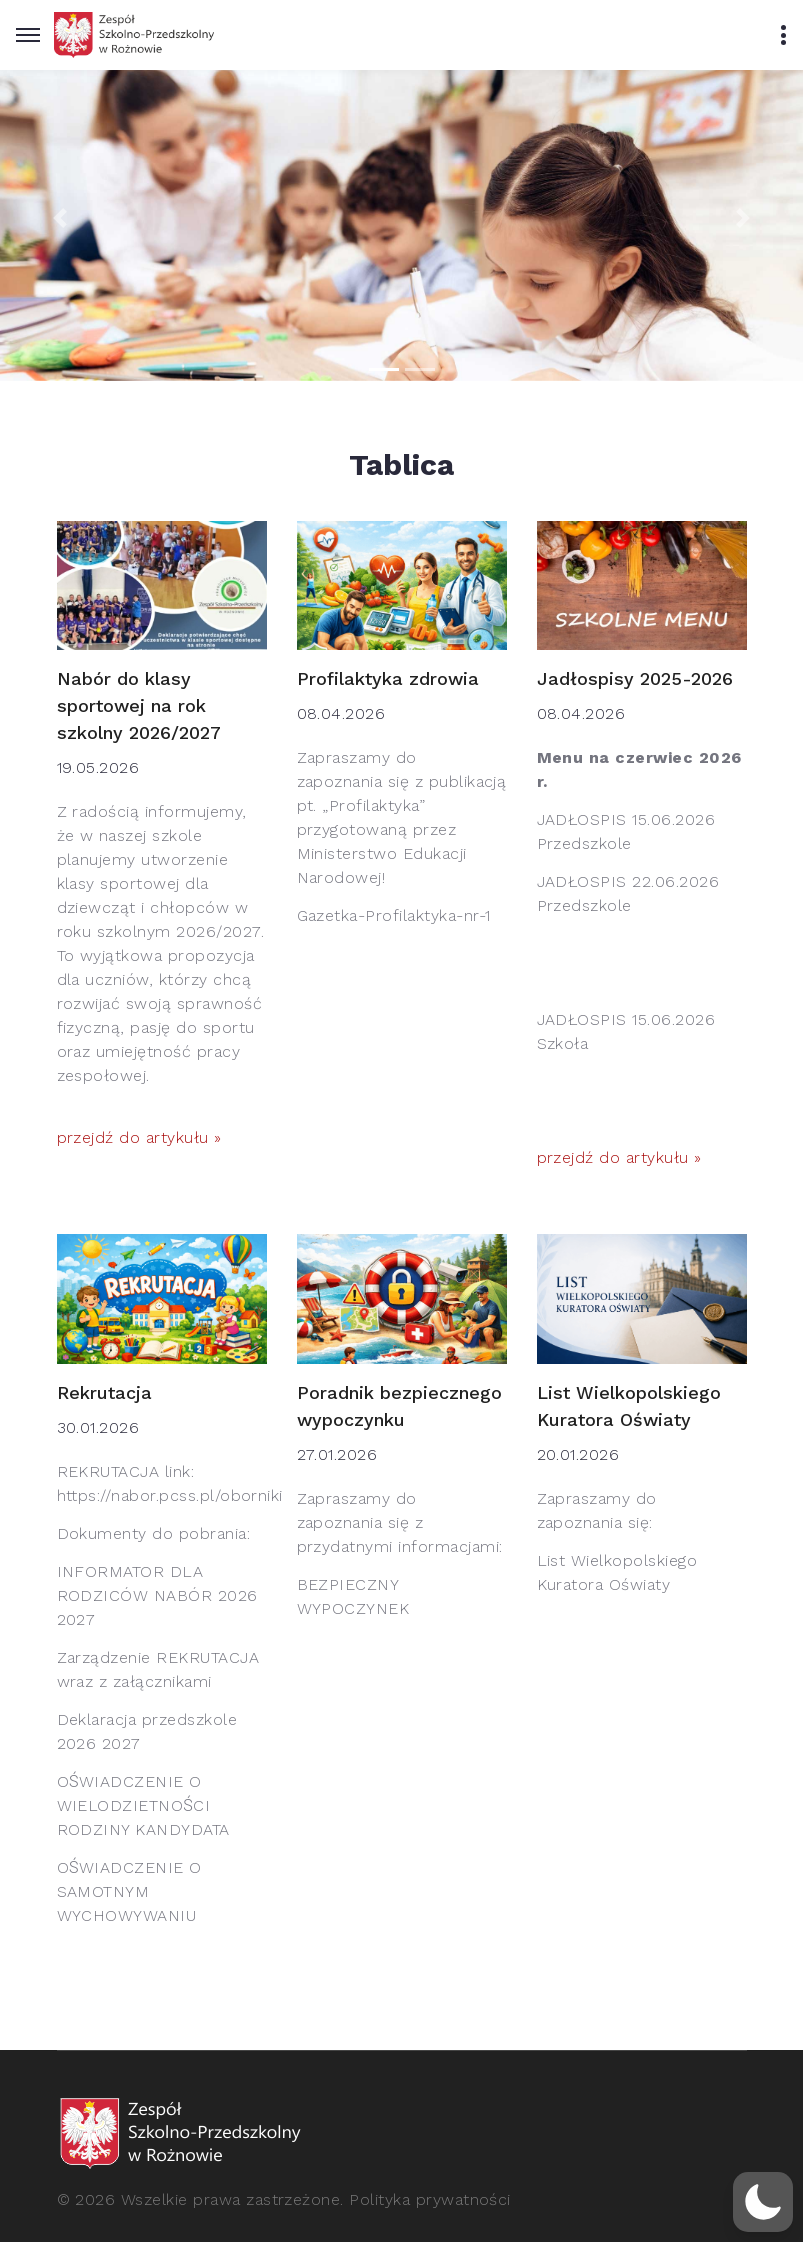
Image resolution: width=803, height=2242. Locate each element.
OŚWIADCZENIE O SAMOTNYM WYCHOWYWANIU (129, 1891)
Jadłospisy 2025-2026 (635, 678)
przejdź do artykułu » (139, 1137)
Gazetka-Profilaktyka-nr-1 (394, 915)
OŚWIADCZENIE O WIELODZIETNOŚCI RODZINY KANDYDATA (143, 1805)
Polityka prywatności (430, 2199)
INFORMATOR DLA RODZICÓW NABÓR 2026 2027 (157, 1595)
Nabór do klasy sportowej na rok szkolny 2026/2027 (139, 705)
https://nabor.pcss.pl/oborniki (170, 1495)
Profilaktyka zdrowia (388, 678)
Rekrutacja (104, 1392)
